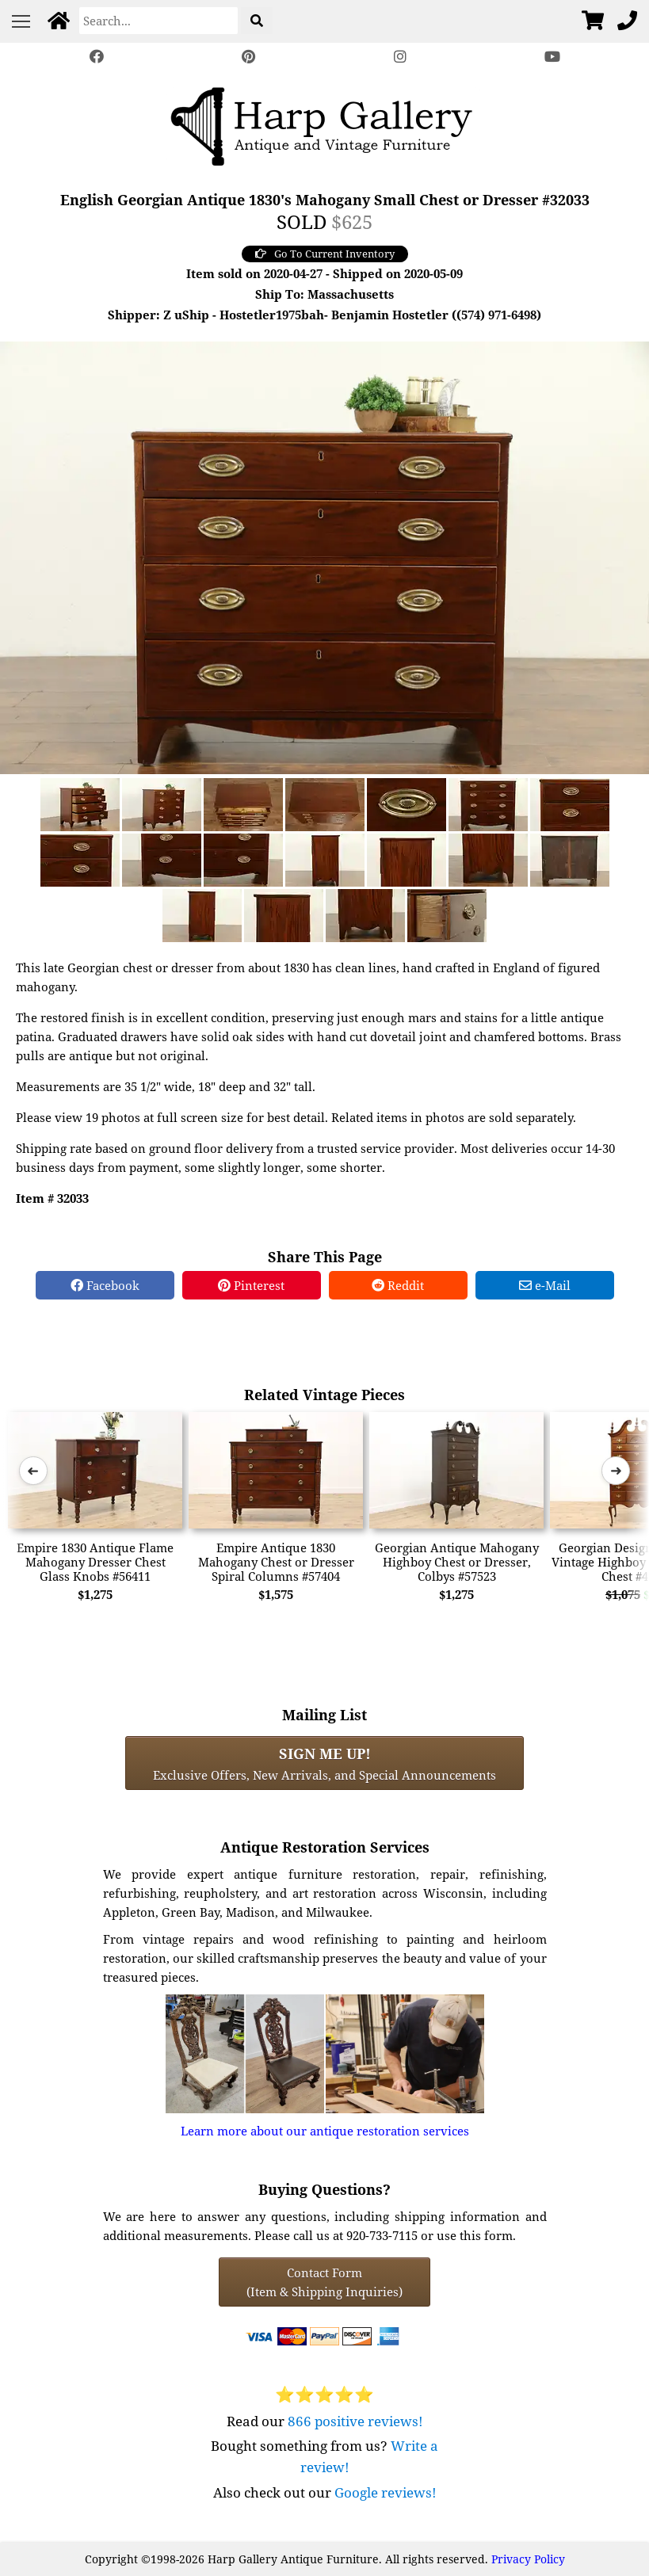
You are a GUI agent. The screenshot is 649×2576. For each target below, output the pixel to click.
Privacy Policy (528, 2558)
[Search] (158, 20)
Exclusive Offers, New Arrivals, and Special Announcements (324, 1763)
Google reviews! (385, 2492)
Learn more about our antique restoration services (325, 2131)
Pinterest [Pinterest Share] (251, 1285)
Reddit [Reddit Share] (398, 1285)
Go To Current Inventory (325, 253)
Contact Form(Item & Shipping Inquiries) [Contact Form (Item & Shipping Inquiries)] (324, 2282)
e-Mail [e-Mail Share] (545, 1285)
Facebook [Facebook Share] (105, 1285)
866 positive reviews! (355, 2421)
